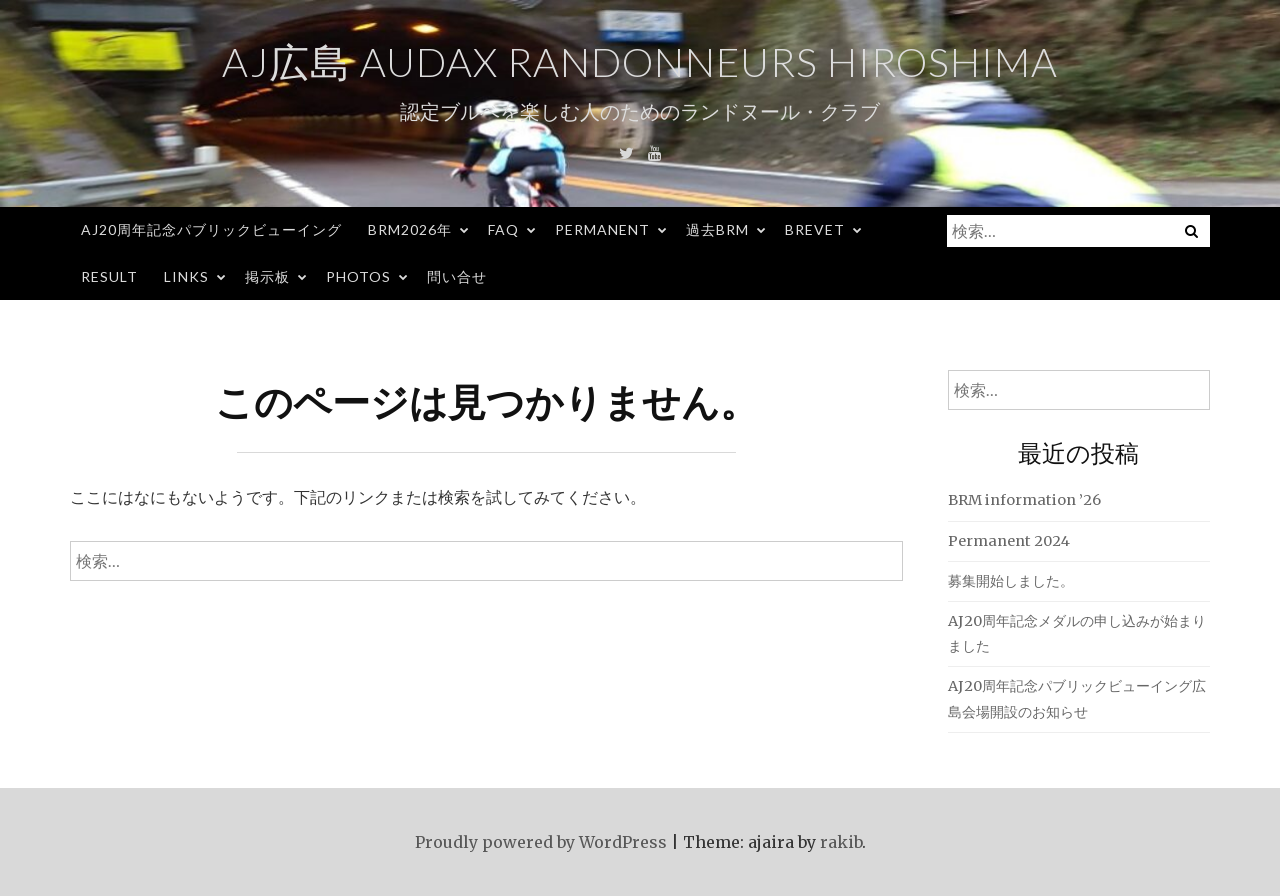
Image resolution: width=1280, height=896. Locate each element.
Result (109, 276)
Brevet (815, 229)
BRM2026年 (410, 229)
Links (186, 276)
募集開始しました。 (1011, 581)
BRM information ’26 (1024, 500)
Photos (358, 276)
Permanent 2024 (1009, 541)
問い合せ (457, 276)
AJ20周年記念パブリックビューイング (211, 229)
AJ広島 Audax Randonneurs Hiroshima (640, 62)
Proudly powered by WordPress (541, 842)
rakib (841, 842)
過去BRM (717, 229)
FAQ (503, 229)
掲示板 (267, 276)
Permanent (602, 229)
